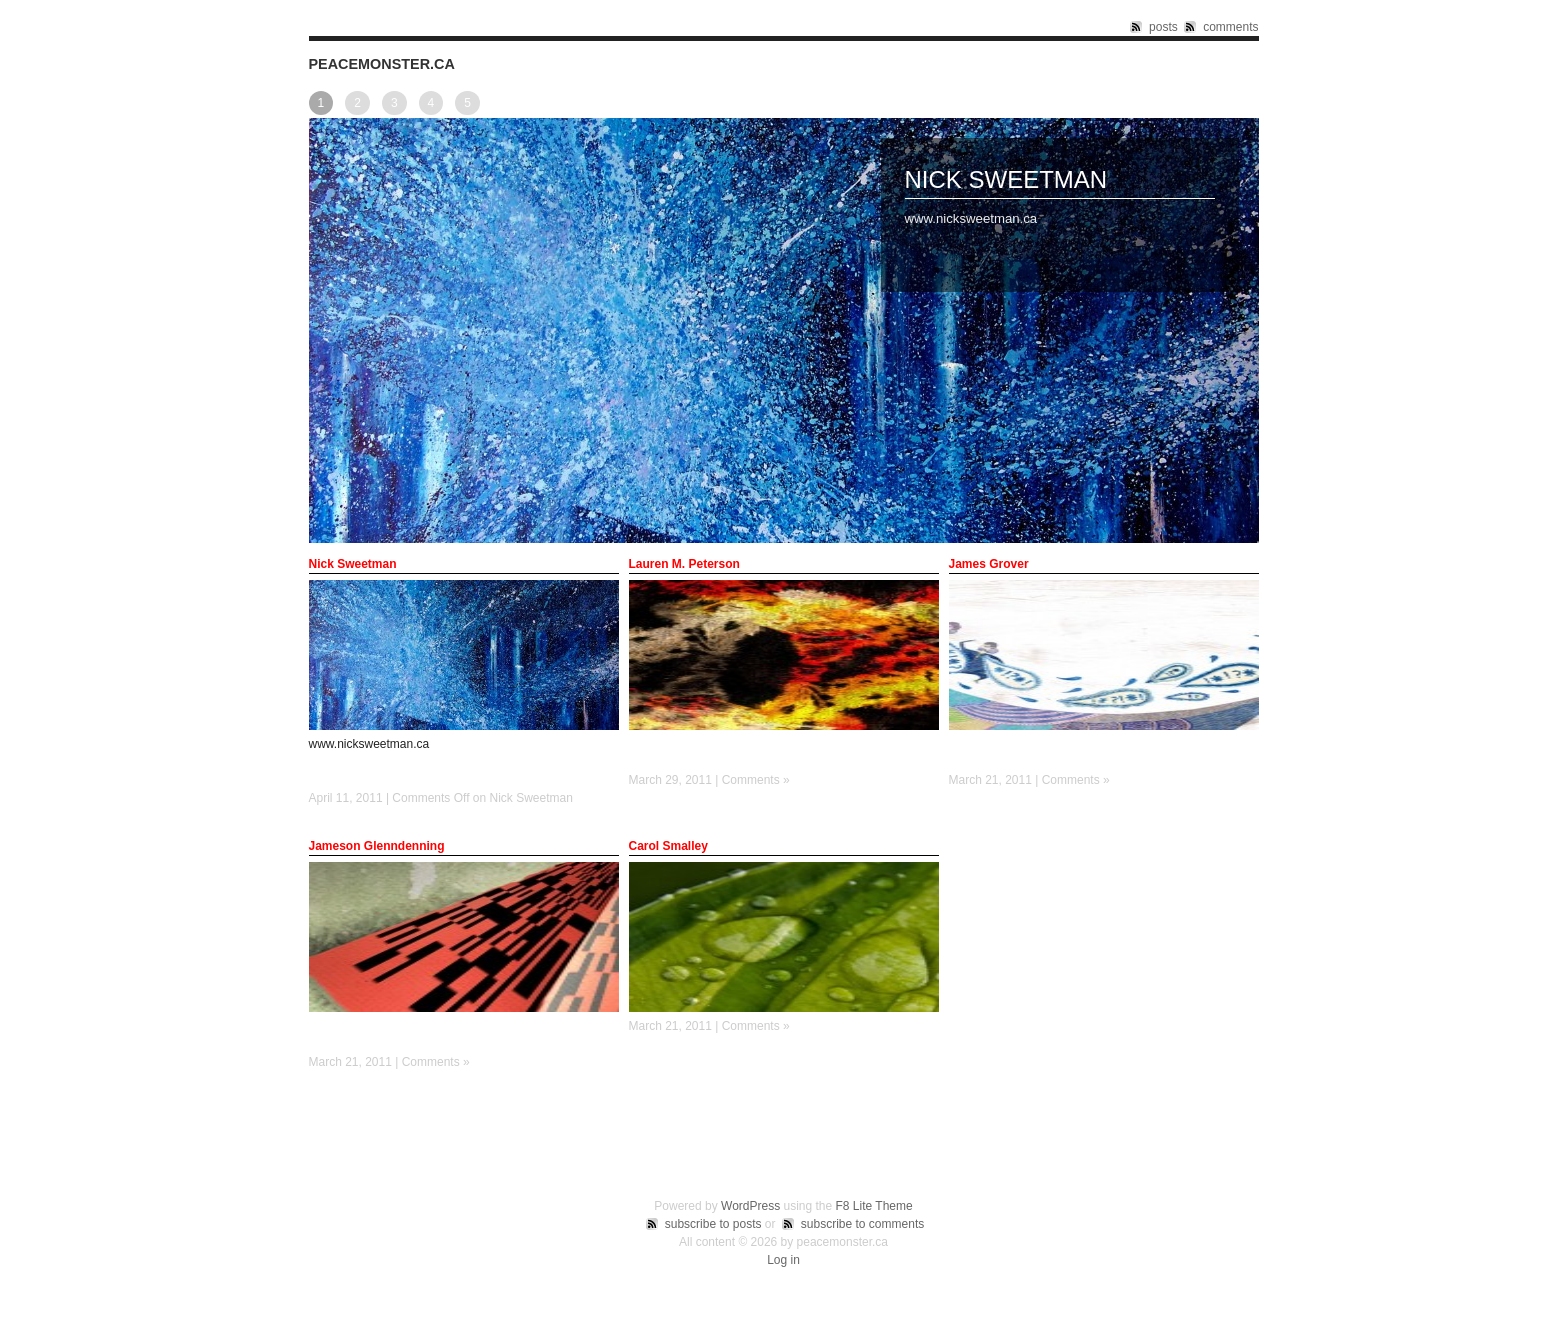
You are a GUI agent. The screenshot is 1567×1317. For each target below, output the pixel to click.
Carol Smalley (668, 846)
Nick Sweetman (1006, 179)
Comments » (756, 780)
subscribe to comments (862, 1224)
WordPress (750, 1206)
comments (1230, 27)
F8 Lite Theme (874, 1206)
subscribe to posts (713, 1224)
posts (1163, 27)
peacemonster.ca (382, 64)
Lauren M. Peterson (684, 564)
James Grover (989, 564)
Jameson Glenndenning (377, 846)
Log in (783, 1260)
